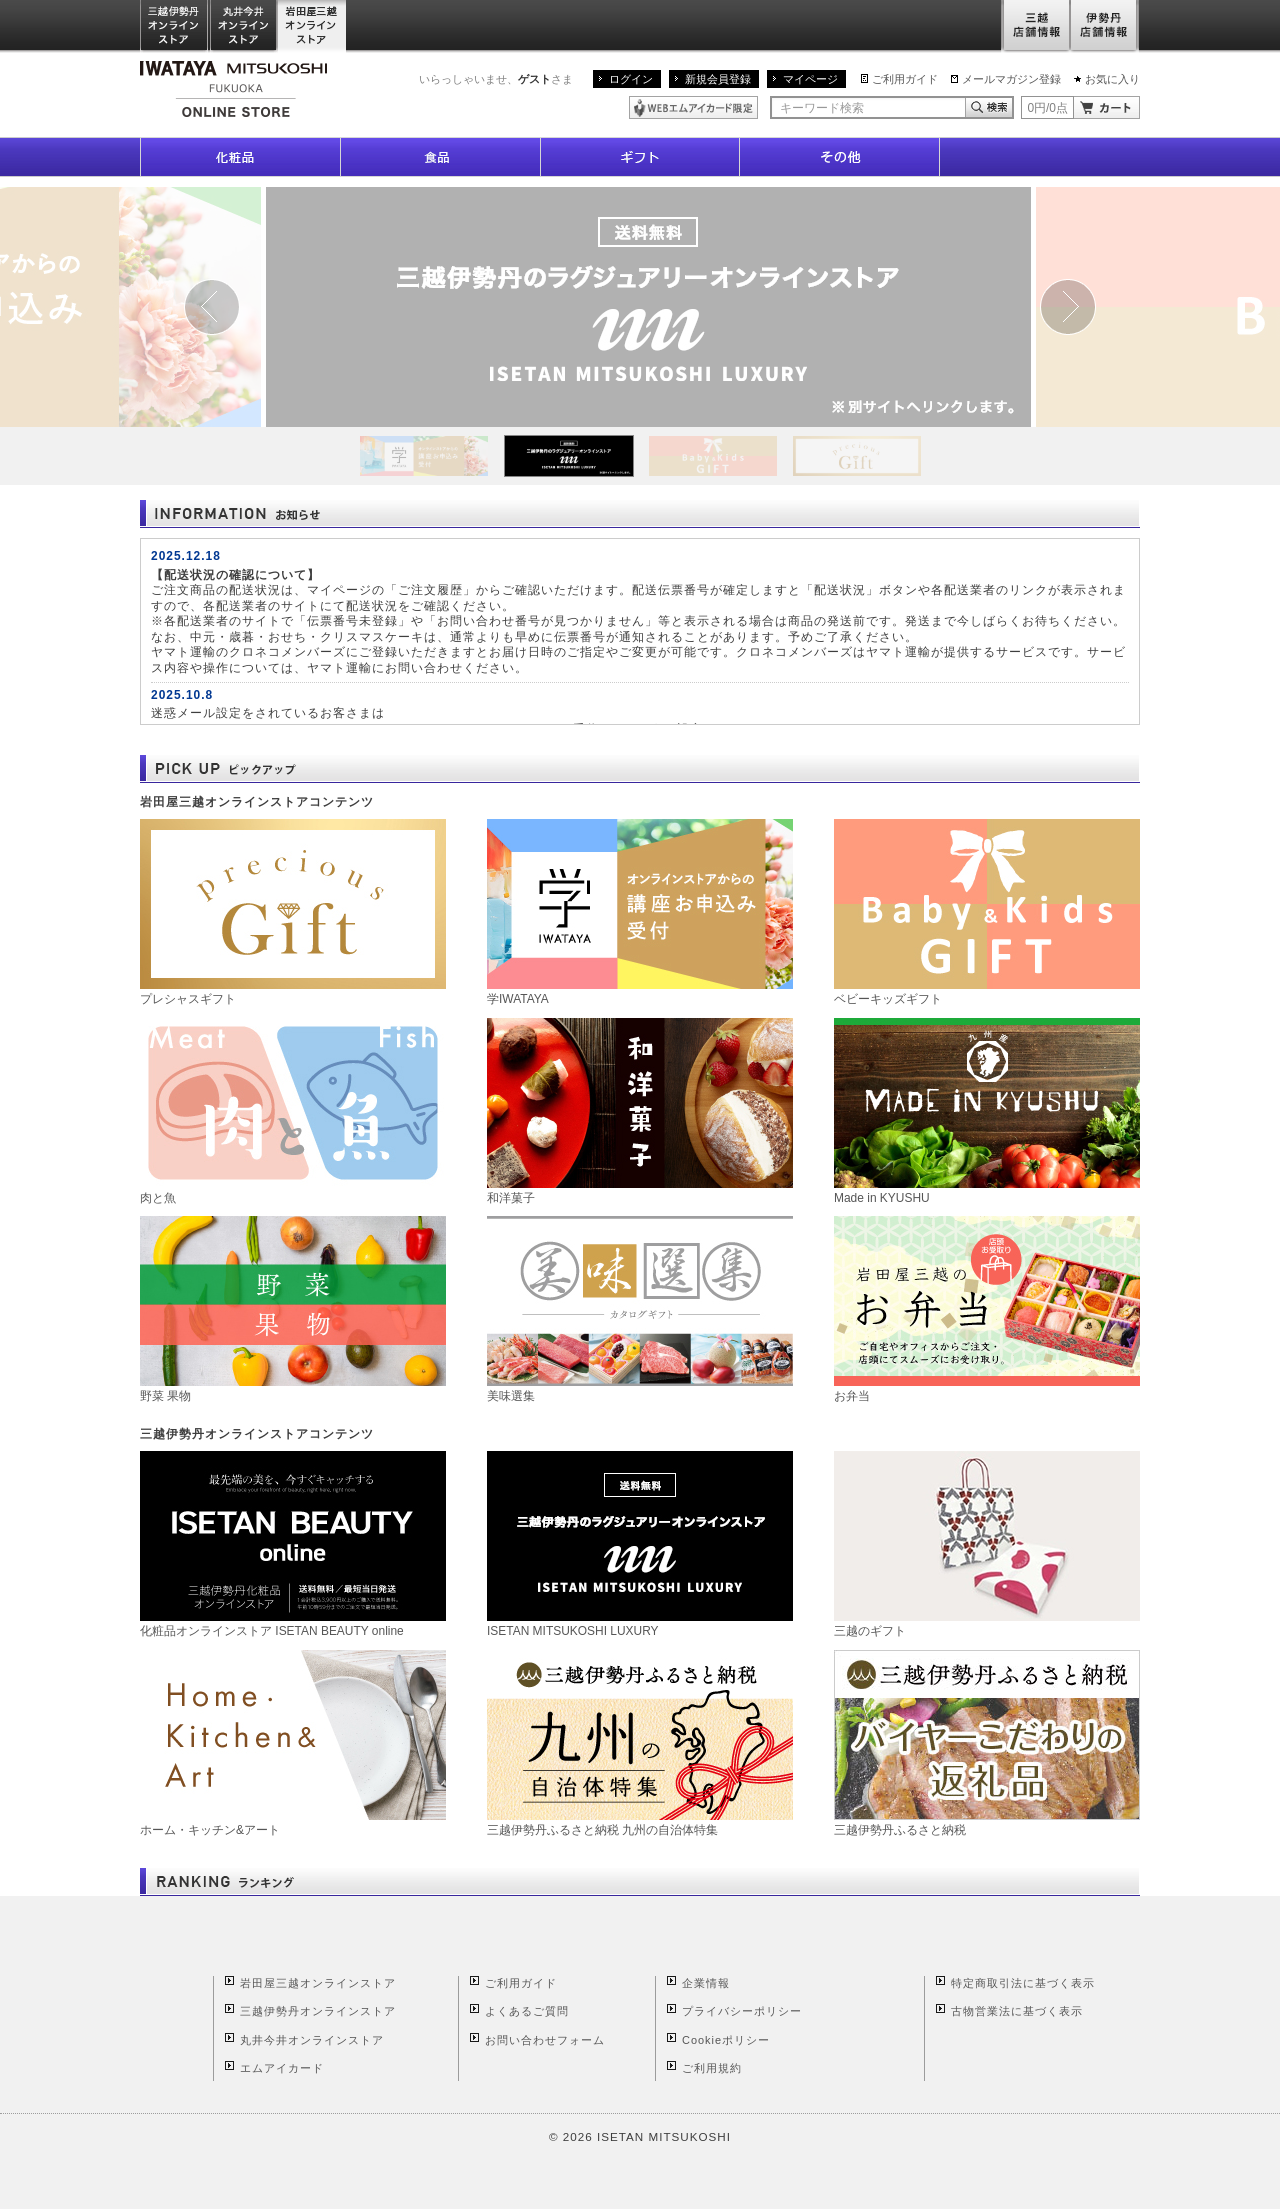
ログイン (631, 79)
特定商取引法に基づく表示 (1023, 1983)
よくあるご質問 (527, 2011)
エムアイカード (282, 2068)
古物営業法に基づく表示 (1017, 2011)
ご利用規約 (712, 2068)
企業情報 (706, 1983)
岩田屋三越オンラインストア (312, 26)
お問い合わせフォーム (545, 2040)
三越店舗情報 (1035, 26)
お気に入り (1112, 79)
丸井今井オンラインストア (244, 26)
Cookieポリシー (726, 2040)
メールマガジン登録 (1011, 79)
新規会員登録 (718, 79)
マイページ (810, 79)
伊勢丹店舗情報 (1105, 26)
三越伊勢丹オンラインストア (175, 26)
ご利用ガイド (905, 79)
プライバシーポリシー (742, 2011)
